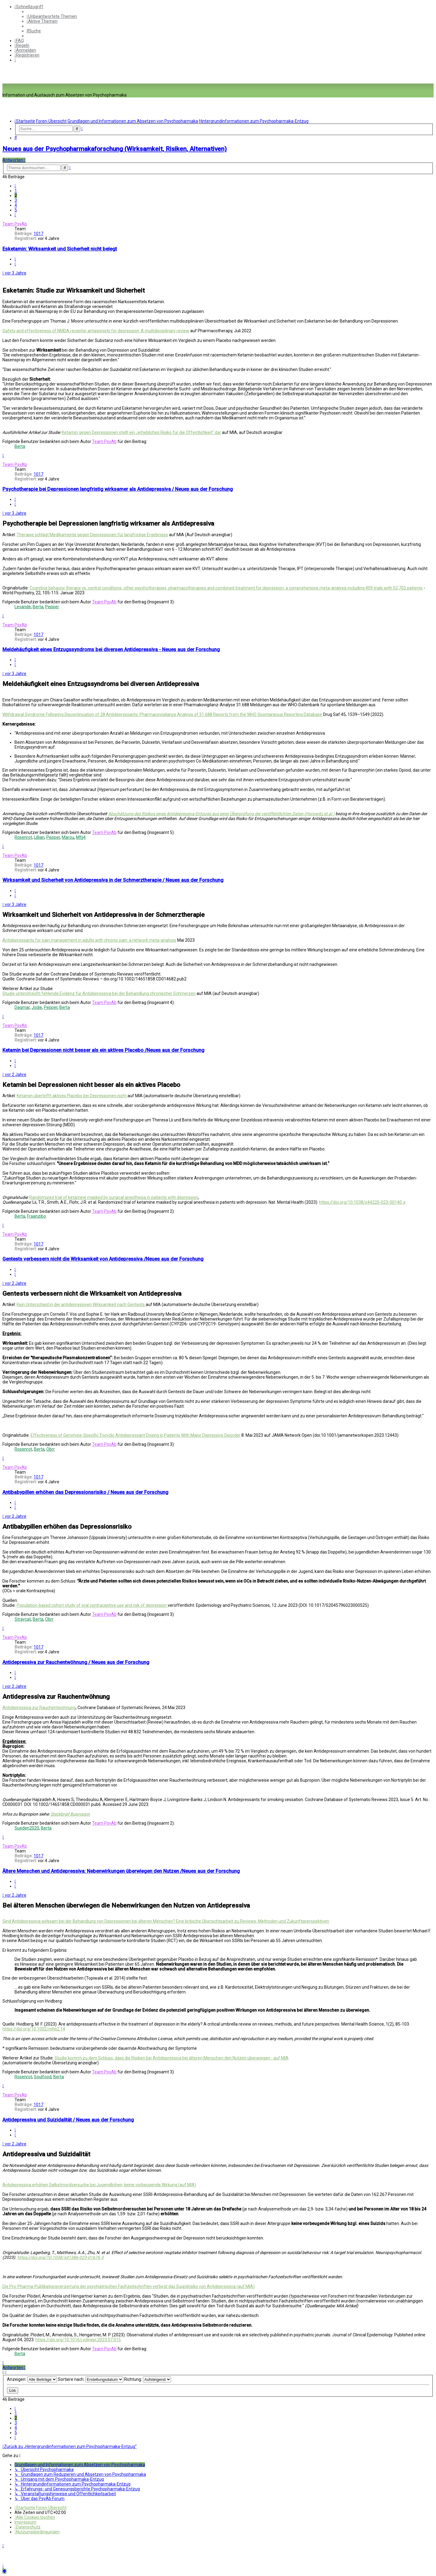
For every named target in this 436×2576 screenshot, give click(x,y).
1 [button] (16, 190)
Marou (68, 837)
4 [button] (16, 205)
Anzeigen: (32, 2379)
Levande (23, 606)
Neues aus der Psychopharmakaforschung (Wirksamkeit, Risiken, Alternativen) (114, 149)
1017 (38, 233)
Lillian (39, 837)
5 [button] (16, 210)
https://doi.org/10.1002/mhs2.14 (33, 2028)
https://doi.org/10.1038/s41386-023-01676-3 (60, 2257)
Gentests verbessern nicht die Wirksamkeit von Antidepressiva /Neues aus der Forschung (102, 1259)
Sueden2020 (27, 1828)
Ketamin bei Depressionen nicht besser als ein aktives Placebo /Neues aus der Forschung (103, 1050)
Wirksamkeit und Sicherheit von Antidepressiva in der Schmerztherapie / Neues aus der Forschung (112, 880)
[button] (15, 185)
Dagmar (22, 1007)
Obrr (50, 1449)
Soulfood (42, 2076)
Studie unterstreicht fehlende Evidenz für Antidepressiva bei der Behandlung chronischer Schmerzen (99, 993)
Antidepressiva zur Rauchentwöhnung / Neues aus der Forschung (75, 1662)
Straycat (23, 1619)
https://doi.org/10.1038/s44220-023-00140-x (362, 1202)
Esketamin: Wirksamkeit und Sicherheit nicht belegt (59, 249)
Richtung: (147, 2379)
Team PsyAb (14, 224)
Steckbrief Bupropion (70, 1814)
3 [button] (16, 200)
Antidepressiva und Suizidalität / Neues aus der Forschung (68, 2120)
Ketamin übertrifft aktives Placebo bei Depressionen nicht (72, 1095)
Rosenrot (23, 837)
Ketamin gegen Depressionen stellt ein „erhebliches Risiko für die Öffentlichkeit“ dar (141, 432)
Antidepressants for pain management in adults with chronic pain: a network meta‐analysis (89, 940)
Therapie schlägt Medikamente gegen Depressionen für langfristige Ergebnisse (92, 534)
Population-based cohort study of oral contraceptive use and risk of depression (92, 1605)
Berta (20, 446)
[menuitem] (52, 16)
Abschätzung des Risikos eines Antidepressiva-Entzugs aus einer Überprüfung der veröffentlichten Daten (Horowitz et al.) (221, 813)
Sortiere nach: (90, 2379)
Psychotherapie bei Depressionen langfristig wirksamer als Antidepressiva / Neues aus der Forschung (117, 489)
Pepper (52, 606)
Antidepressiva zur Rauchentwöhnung (39, 1707)
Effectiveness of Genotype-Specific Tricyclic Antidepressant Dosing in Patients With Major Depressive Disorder (135, 1435)
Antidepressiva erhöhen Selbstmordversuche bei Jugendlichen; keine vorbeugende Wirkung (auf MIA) (99, 2184)
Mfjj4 (81, 837)
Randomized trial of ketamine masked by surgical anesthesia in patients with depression (113, 1197)
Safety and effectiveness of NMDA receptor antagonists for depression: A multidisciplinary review (95, 330)
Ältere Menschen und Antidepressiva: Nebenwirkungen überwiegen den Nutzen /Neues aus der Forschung (121, 1871)
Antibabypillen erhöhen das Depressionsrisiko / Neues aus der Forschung (85, 1492)
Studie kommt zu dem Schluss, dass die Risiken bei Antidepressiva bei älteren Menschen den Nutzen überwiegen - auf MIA (171, 2058)
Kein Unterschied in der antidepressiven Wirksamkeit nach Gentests (81, 1304)
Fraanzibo (36, 1216)
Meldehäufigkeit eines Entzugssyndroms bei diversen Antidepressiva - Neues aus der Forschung (111, 649)
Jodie (36, 1007)
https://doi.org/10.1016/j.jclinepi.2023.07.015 (78, 2339)
